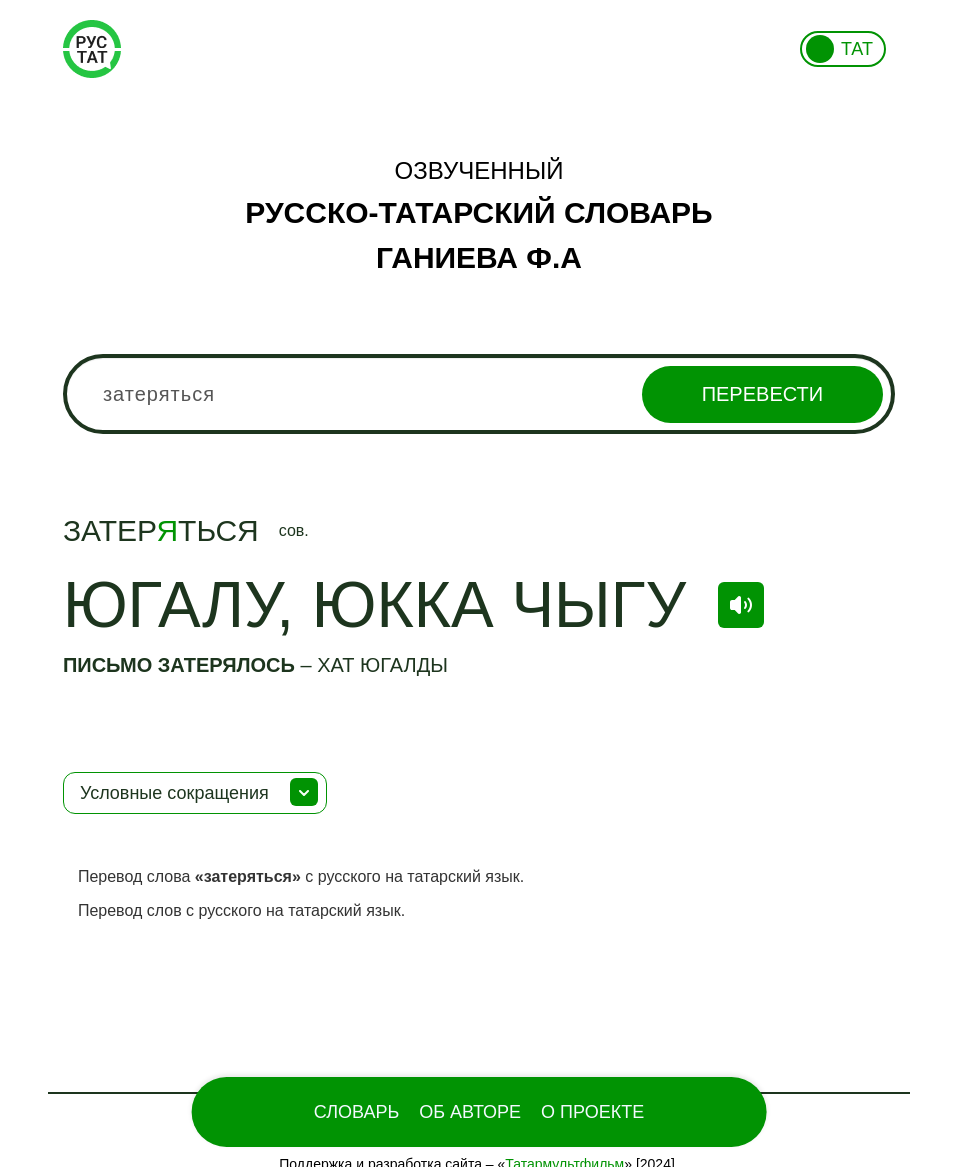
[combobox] (479, 394)
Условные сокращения (174, 793)
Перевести (762, 394)
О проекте (592, 1112)
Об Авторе (470, 1112)
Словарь (356, 1112)
